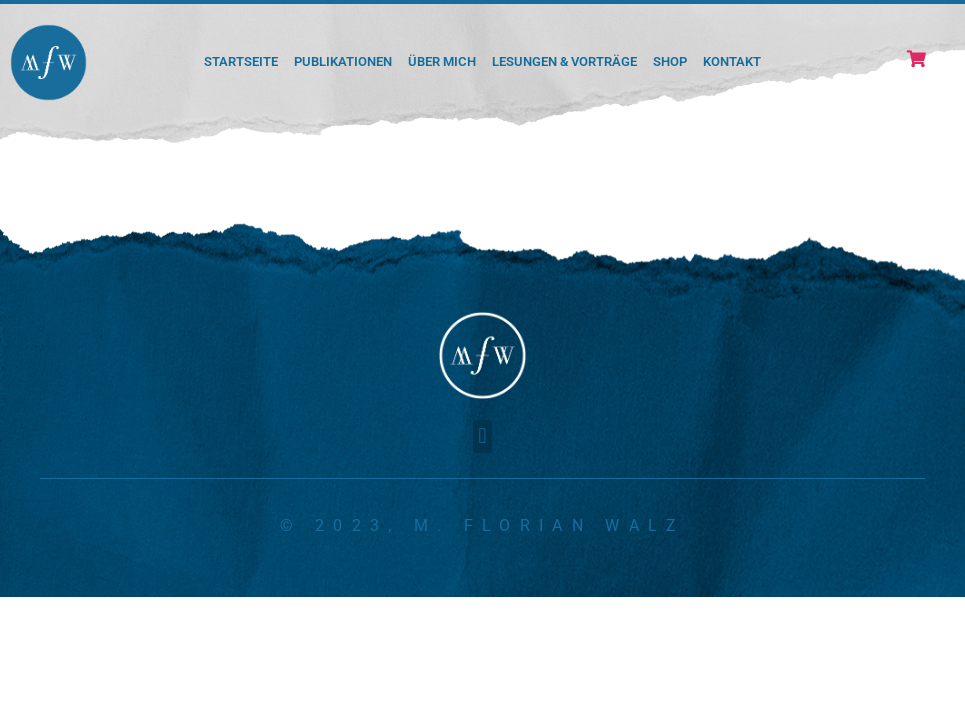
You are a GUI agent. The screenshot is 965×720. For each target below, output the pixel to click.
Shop (670, 61)
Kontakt (732, 61)
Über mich (442, 61)
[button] (482, 436)
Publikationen (343, 61)
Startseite (241, 61)
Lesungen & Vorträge (564, 61)
